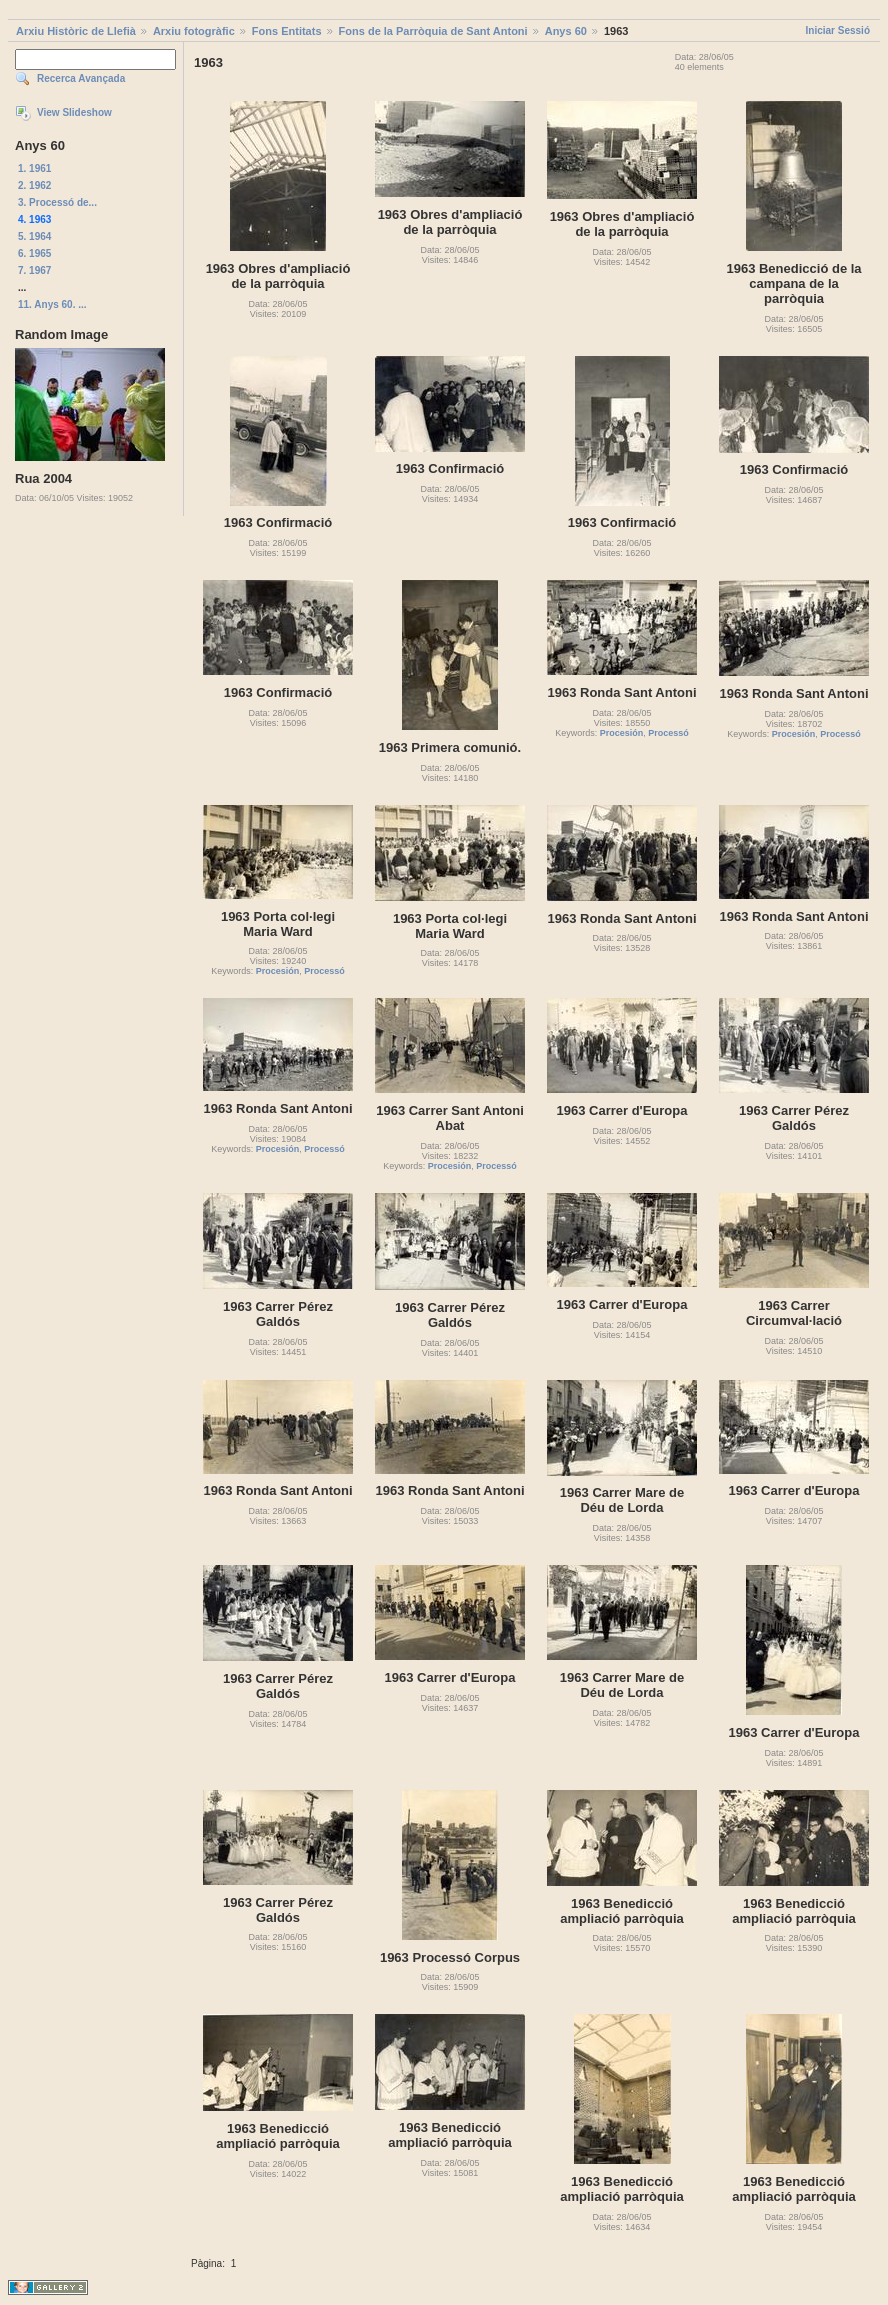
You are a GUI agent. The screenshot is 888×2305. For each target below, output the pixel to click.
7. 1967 (34, 270)
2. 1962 (34, 185)
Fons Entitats (287, 31)
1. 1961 (34, 168)
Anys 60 (566, 31)
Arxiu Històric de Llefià (76, 31)
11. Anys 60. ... (52, 304)
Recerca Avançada (81, 78)
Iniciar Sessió (838, 30)
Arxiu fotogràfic (194, 31)
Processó (668, 733)
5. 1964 (34, 236)
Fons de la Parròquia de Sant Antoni (433, 31)
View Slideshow (74, 112)
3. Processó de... (57, 202)
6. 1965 (34, 253)
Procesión (622, 733)
